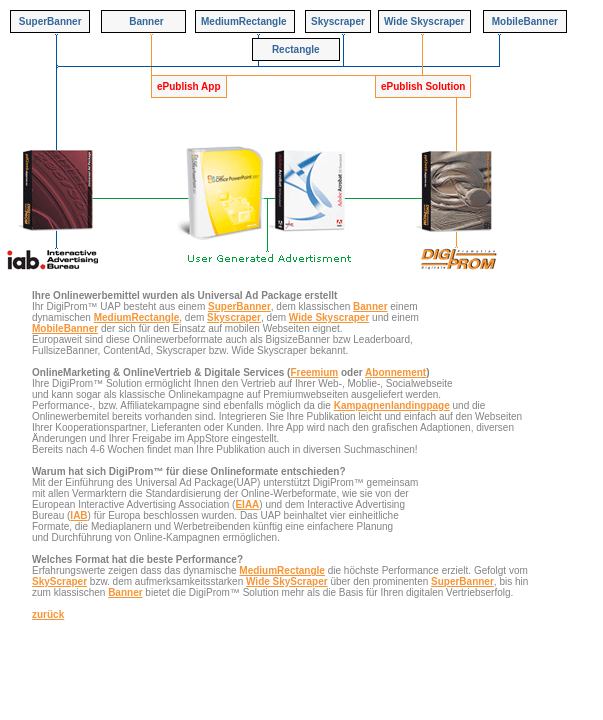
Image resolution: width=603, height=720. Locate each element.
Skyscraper (234, 317)
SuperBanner (239, 306)
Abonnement (395, 372)
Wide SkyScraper (287, 581)
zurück (48, 614)
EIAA (247, 504)
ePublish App (189, 86)
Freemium (314, 372)
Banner (370, 306)
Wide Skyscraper (329, 317)
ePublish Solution (423, 86)
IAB (78, 515)
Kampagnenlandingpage (392, 405)
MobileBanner (65, 328)
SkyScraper (59, 581)
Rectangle (296, 49)
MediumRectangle (137, 317)
